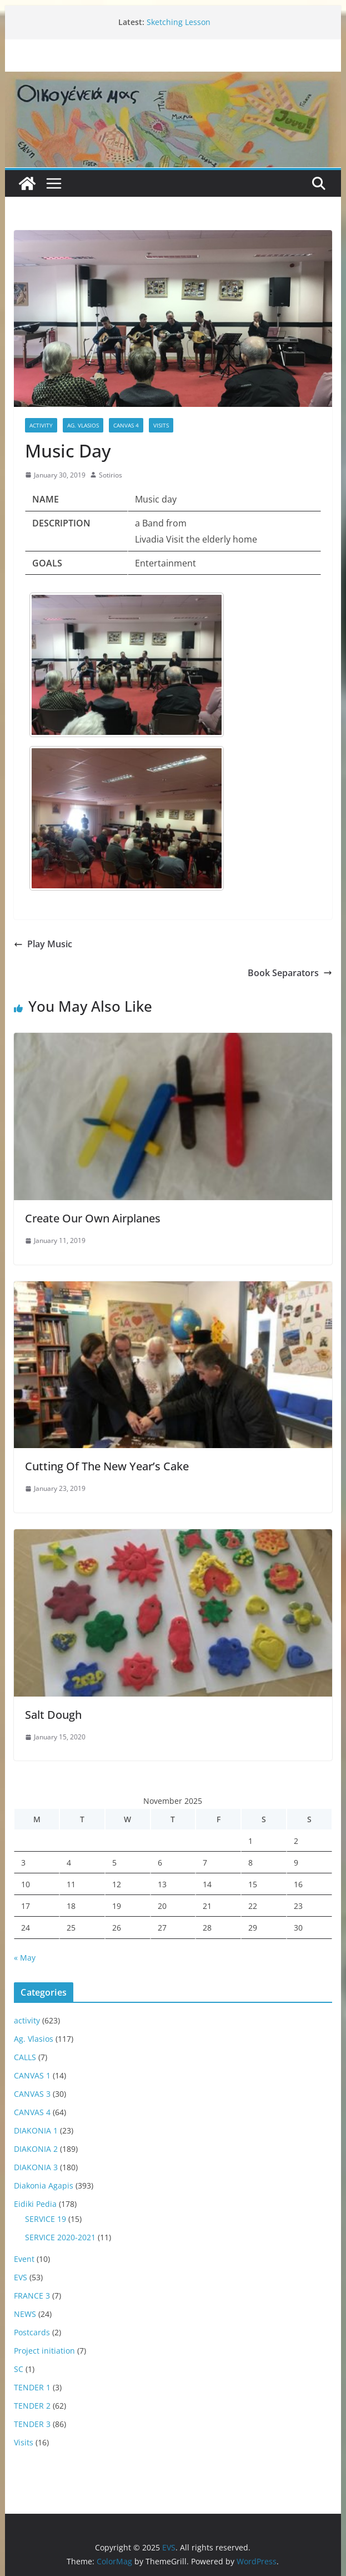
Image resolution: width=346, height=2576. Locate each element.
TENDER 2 (32, 2405)
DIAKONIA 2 (36, 2149)
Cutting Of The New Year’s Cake (107, 1466)
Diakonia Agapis (43, 2185)
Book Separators (290, 973)
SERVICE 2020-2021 (60, 2237)
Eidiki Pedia (35, 2204)
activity (41, 425)
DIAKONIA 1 (36, 2130)
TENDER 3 (32, 2424)
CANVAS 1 (32, 2075)
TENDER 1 (32, 2387)
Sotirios (110, 475)
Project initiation (44, 2350)
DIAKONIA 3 (36, 2167)
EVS (20, 2277)
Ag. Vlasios (83, 425)
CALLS (25, 2057)
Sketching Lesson (178, 22)
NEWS (25, 2314)
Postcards (32, 2332)
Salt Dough (53, 1714)
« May (25, 1957)
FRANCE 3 (32, 2295)
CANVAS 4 (126, 425)
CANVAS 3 (32, 2093)
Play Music (43, 944)
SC (18, 2369)
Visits (161, 425)
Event (24, 2259)
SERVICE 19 (45, 2219)
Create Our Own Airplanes (93, 1218)
